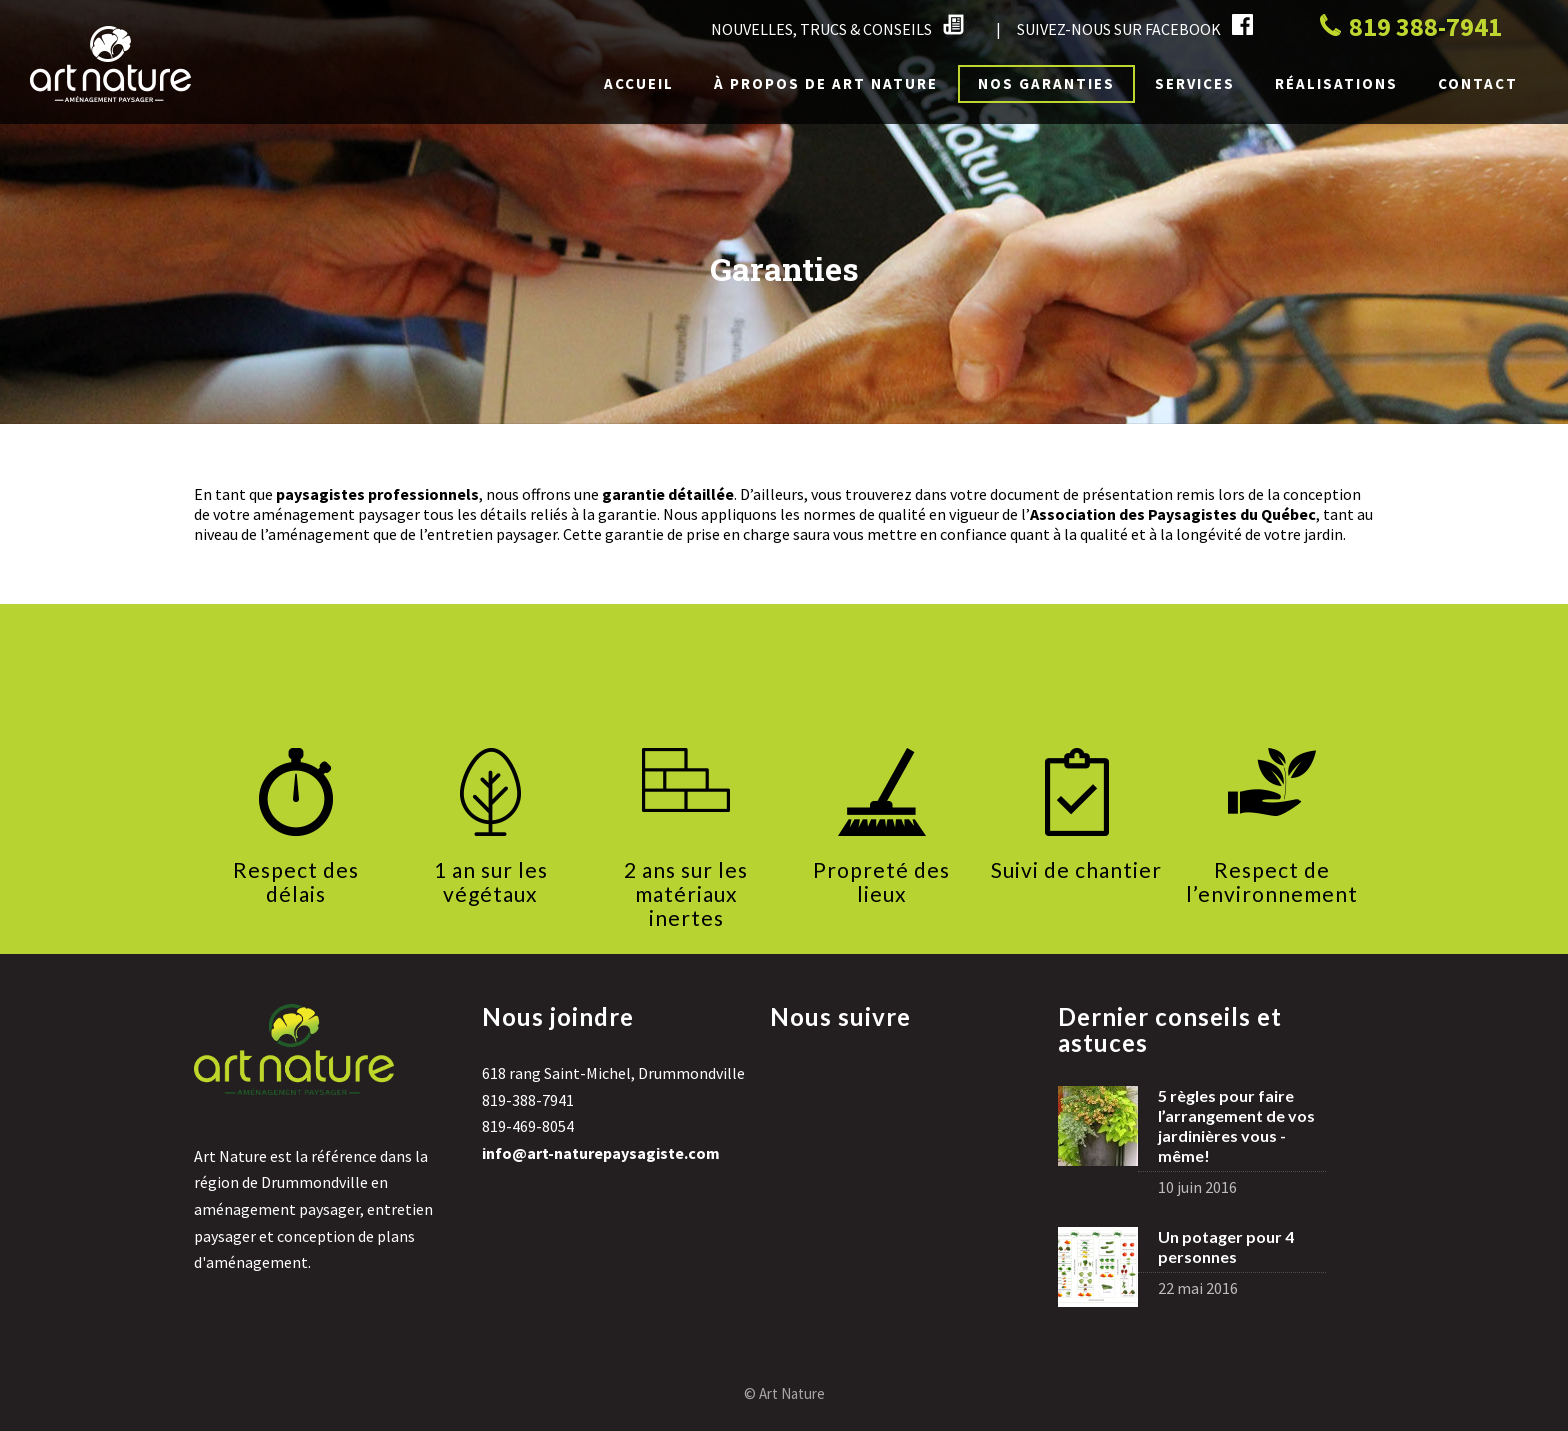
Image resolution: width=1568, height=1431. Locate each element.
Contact (1478, 83)
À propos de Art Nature (826, 83)
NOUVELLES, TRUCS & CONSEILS (837, 26)
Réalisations (1336, 83)
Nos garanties (1046, 83)
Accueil (639, 83)
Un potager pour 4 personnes (1226, 1246)
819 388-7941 (1411, 26)
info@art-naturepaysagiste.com (601, 1153)
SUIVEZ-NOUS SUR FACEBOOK (1135, 26)
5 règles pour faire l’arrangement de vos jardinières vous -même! (1236, 1125)
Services (1195, 83)
